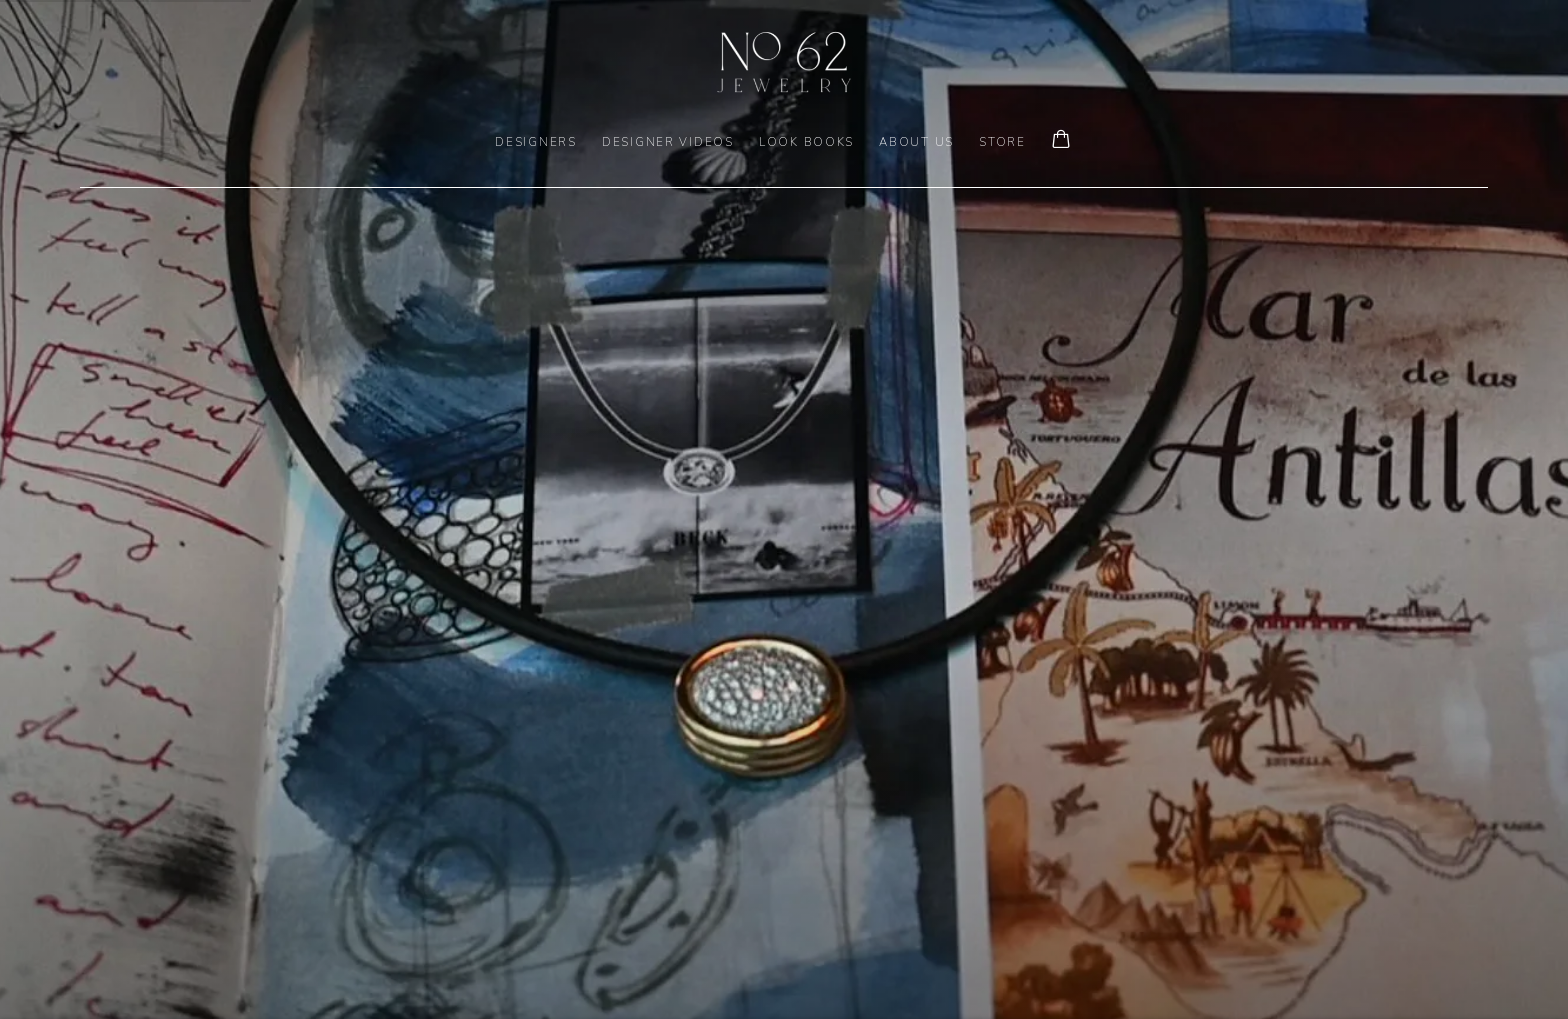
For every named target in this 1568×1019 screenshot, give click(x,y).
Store (1002, 142)
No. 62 (784, 62)
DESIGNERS (536, 142)
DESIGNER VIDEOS (668, 142)
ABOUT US (916, 142)
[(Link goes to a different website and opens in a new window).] (784, 509)
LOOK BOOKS (806, 142)
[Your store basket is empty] (1061, 141)
